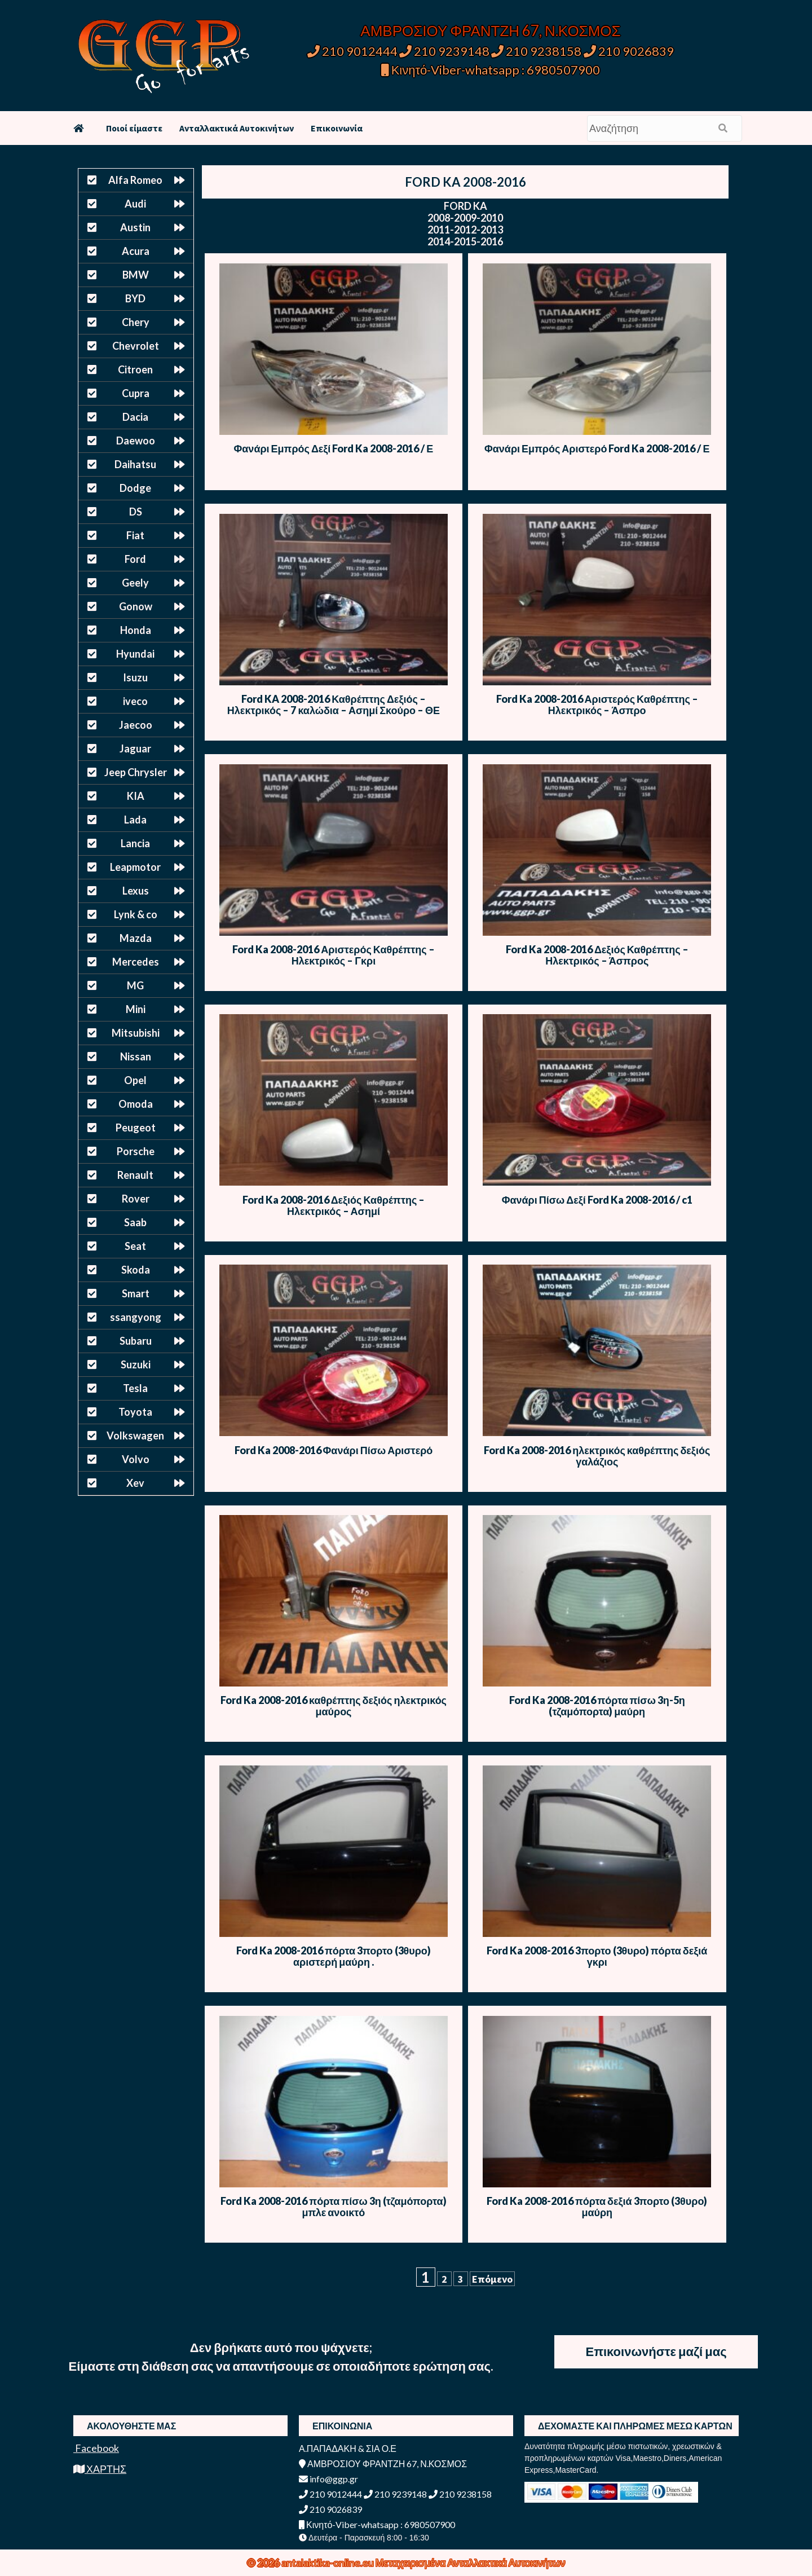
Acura (135, 251)
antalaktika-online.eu (328, 2562)
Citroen (135, 369)
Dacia (135, 417)
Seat (135, 1246)
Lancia (135, 843)
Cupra (135, 393)
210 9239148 (444, 51)
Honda (135, 630)
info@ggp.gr (328, 2478)
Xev (135, 1483)
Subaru (136, 1341)
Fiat (135, 535)
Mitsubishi (136, 1033)
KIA (135, 796)
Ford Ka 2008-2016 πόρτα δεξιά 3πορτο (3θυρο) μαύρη (597, 2206)
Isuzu (135, 677)
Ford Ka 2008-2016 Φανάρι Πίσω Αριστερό (334, 1450)
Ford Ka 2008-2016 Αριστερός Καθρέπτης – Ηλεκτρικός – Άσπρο (597, 704)
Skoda (135, 1269)
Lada (135, 819)
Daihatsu (135, 464)
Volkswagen (135, 1435)
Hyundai (135, 654)
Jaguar (135, 748)
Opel (135, 1080)
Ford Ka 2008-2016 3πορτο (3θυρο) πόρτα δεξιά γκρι (597, 1956)
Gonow (135, 606)
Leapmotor (135, 867)
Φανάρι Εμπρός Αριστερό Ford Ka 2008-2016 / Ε (597, 448)
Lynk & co (135, 914)
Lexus (135, 890)
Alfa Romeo (135, 180)
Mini (135, 1009)
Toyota (135, 1412)
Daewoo (135, 440)
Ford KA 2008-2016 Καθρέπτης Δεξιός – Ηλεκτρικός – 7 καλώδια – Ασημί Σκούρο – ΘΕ (333, 704)
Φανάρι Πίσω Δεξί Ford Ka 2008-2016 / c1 (597, 1200)
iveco (135, 701)
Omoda (135, 1104)
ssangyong (135, 1317)
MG (135, 985)
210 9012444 (352, 51)
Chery (135, 322)
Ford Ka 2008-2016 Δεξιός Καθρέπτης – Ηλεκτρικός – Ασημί (333, 1205)
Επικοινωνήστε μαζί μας (655, 2351)
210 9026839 (629, 51)
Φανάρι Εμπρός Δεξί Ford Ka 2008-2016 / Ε (334, 448)
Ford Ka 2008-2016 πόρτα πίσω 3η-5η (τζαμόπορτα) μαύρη (597, 1706)
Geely (135, 582)
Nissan (135, 1056)
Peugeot (136, 1127)
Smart (135, 1293)
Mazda (136, 938)
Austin (135, 227)
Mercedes (135, 961)
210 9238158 (537, 51)
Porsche (136, 1151)
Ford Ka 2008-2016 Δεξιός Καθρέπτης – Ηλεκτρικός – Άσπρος (597, 955)
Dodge (135, 488)
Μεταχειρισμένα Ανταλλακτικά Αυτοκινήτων (471, 2562)
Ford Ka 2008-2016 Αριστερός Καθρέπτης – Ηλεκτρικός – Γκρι (333, 955)
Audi (135, 203)
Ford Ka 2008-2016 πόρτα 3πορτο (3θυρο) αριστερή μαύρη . (333, 1956)
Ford (135, 559)
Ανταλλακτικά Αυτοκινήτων (236, 128)
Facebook (96, 2448)
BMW (135, 274)
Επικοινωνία (337, 128)
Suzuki (136, 1364)
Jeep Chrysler (135, 772)
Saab (135, 1222)
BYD (135, 298)
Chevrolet (135, 346)
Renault (135, 1175)
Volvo (135, 1459)
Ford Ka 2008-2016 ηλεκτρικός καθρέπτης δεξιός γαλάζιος (597, 1456)
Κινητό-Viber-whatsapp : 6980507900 (491, 69)
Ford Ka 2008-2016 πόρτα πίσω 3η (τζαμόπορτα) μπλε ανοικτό (333, 2206)
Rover (135, 1198)
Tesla (135, 1388)
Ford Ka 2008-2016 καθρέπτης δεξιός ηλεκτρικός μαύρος (333, 1706)
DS (135, 511)
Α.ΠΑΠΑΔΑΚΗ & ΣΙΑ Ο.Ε (347, 2448)
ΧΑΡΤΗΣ (99, 2469)
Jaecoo (135, 725)
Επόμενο (492, 2279)
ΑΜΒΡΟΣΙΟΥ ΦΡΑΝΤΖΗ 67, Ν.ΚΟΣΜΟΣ (490, 30)
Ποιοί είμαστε (134, 128)
